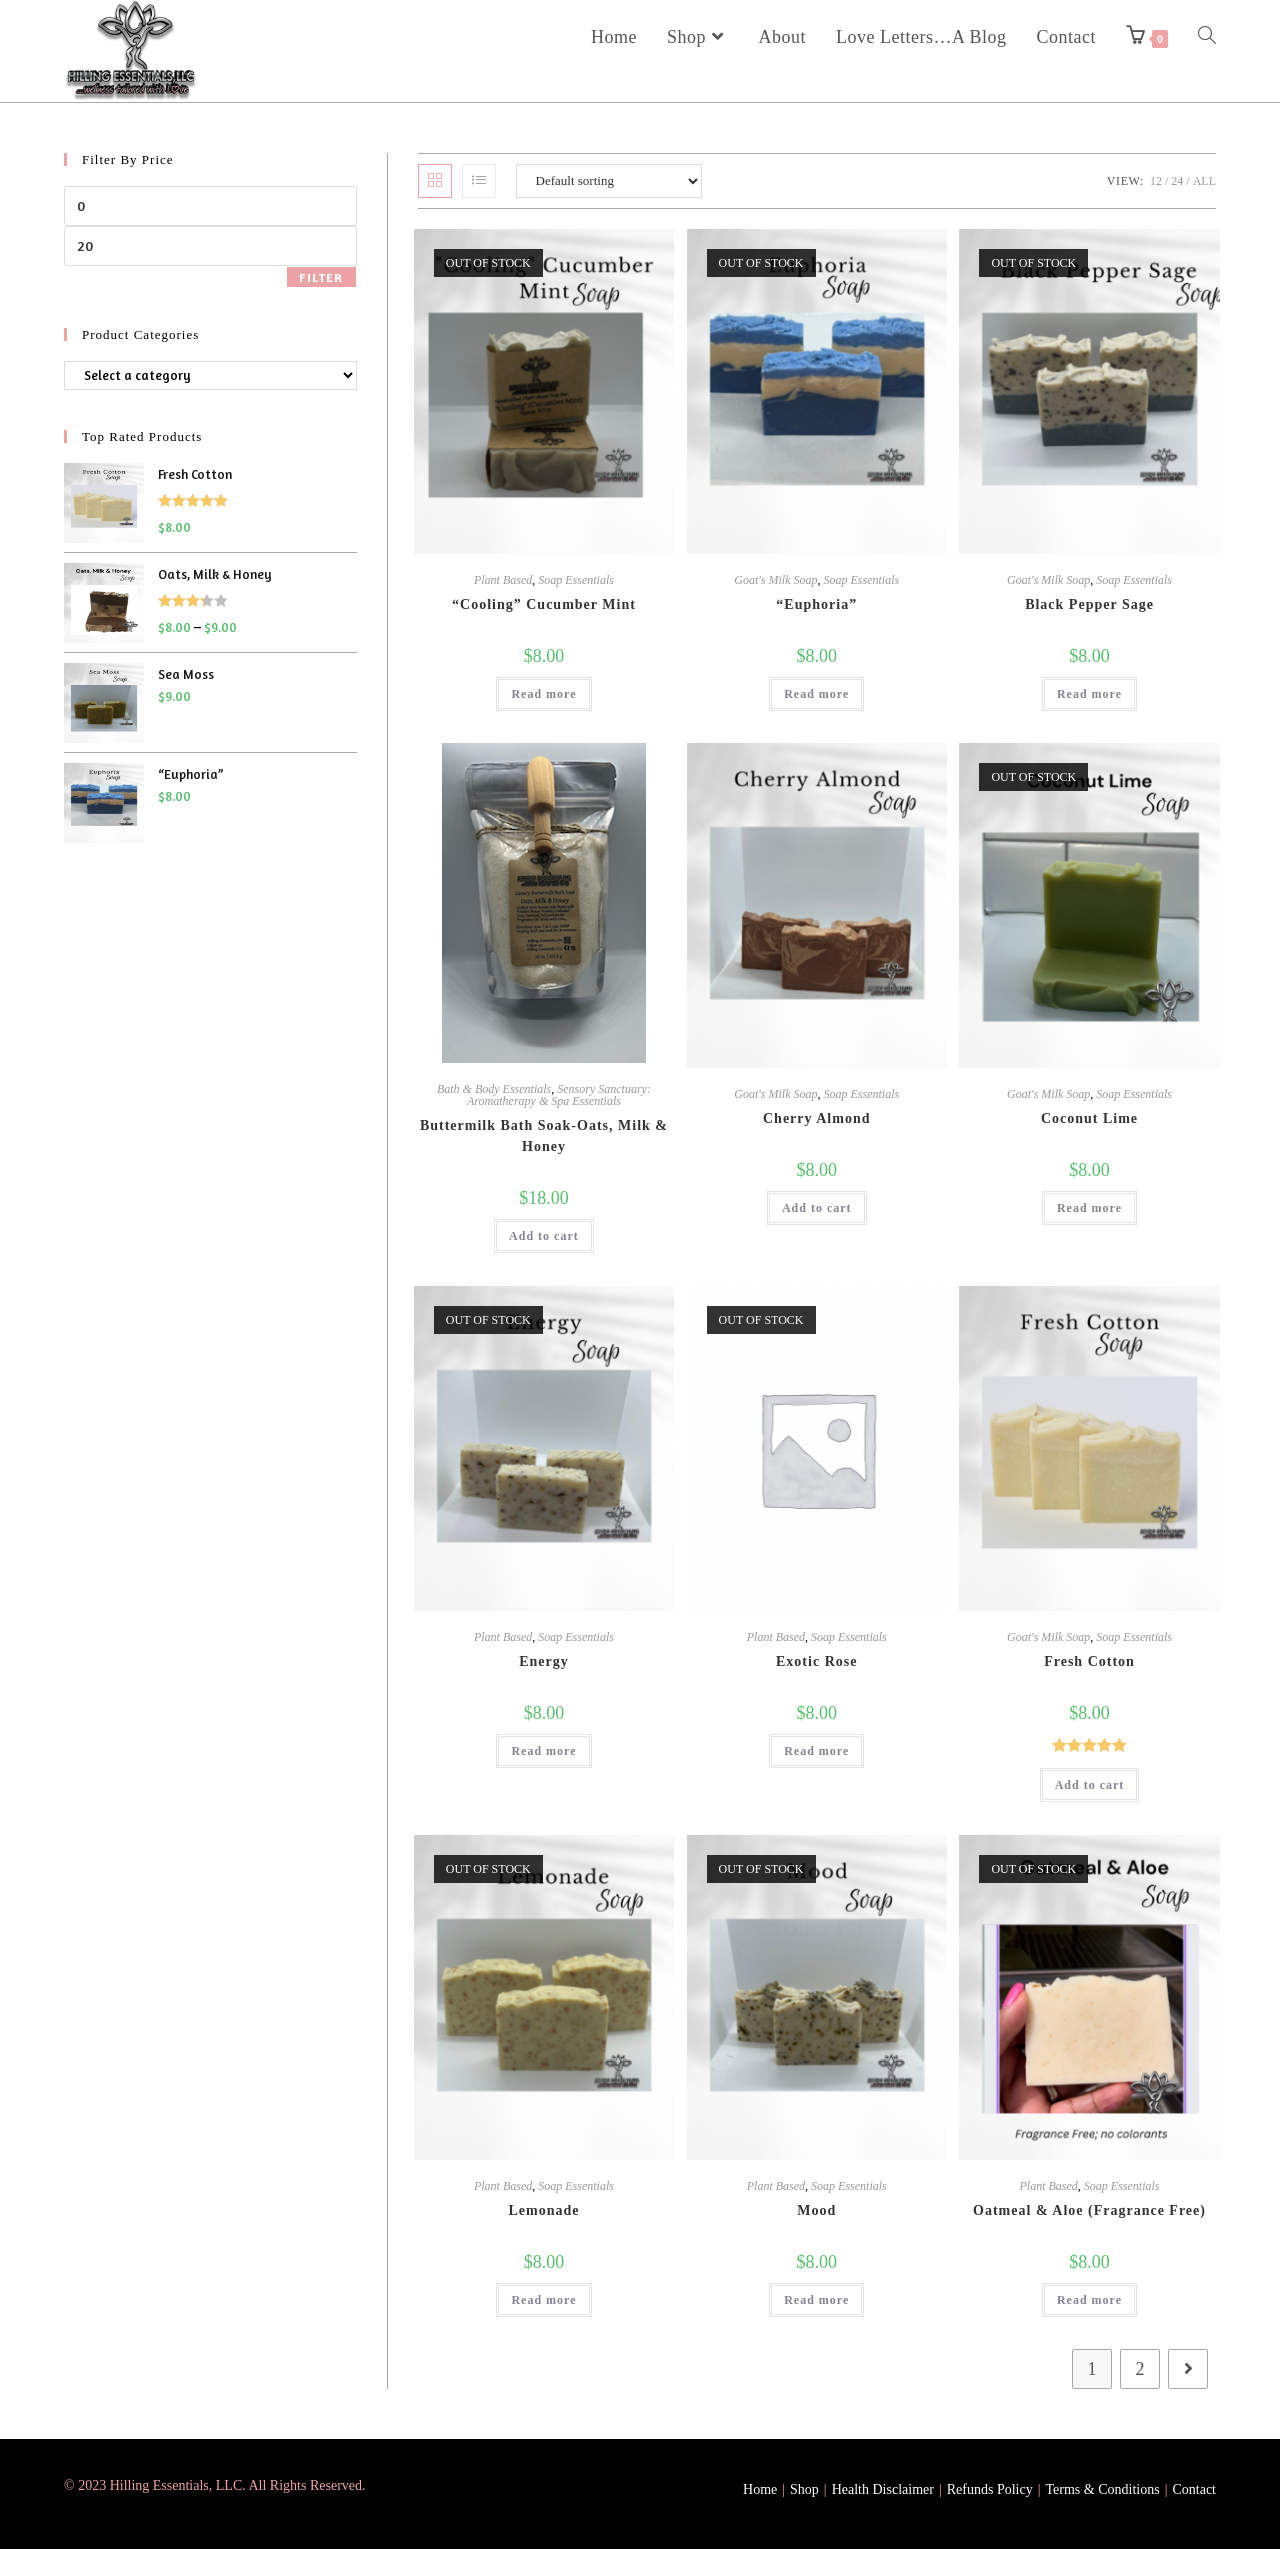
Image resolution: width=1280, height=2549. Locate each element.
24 (1177, 181)
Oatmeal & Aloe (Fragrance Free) (1089, 2210)
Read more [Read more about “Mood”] (816, 2300)
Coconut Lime (1089, 1118)
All (1204, 181)
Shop (804, 2489)
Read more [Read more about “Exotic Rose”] (816, 1751)
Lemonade (543, 2210)
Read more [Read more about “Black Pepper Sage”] (1089, 694)
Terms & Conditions (1103, 2489)
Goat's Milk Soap (775, 580)
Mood (816, 2210)
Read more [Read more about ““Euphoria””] (816, 694)
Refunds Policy (990, 2489)
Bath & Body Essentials (494, 1089)
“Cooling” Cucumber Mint (544, 604)
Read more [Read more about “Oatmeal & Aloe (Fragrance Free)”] (1089, 2300)
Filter (321, 277)
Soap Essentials (576, 580)
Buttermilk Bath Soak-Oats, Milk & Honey (544, 1136)
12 (1156, 181)
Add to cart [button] (544, 1236)
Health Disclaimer (883, 2489)
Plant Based (503, 580)
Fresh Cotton (1089, 1661)
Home (760, 2489)
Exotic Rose (816, 1661)
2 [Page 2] (1140, 2369)
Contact (1194, 2489)
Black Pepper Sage (1089, 604)
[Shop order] (609, 181)
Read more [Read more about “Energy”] (543, 1751)
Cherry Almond (817, 1118)
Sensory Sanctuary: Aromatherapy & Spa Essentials (559, 1095)
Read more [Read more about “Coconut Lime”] (1089, 1208)
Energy (544, 1661)
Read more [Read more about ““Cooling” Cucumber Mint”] (543, 694)
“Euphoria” (816, 604)
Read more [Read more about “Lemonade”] (543, 2300)
